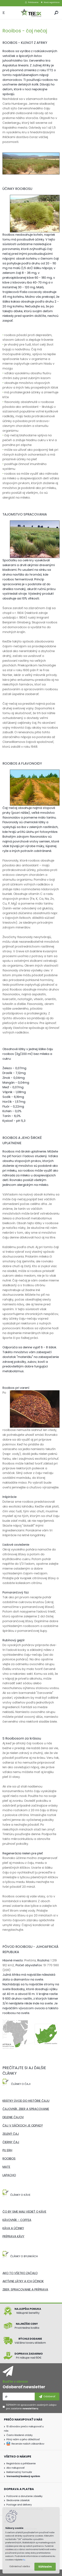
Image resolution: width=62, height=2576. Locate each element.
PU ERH (7, 2150)
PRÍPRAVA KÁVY (13, 2236)
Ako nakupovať (15, 2467)
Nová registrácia (52, 2)
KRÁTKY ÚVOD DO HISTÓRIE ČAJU (25, 2101)
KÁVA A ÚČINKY (13, 2228)
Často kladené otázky (19, 2435)
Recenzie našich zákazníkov (28, 2443)
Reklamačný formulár (19, 2472)
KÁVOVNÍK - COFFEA (16, 2220)
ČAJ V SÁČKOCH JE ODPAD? (22, 2125)
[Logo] (31, 13)
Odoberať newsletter (24, 2387)
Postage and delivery (19, 2504)
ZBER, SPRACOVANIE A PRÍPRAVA (25, 2289)
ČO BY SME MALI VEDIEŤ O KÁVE (24, 2212)
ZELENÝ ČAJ (10, 2134)
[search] (56, 12)
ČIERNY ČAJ (10, 2142)
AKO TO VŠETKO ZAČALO (20, 2273)
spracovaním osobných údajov (39, 2405)
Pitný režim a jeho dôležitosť (23, 2439)
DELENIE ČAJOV (13, 2117)
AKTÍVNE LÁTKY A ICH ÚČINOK (23, 2281)
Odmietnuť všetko (19, 2566)
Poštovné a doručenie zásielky (24, 2496)
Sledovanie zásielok (18, 2500)
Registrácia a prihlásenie (21, 2463)
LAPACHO (9, 2175)
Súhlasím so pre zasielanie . (31, 2406)
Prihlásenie (33, 2)
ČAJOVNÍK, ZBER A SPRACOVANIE (25, 2109)
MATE (6, 2167)
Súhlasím (45, 2567)
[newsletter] (47, 2396)
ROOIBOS (9, 2158)
